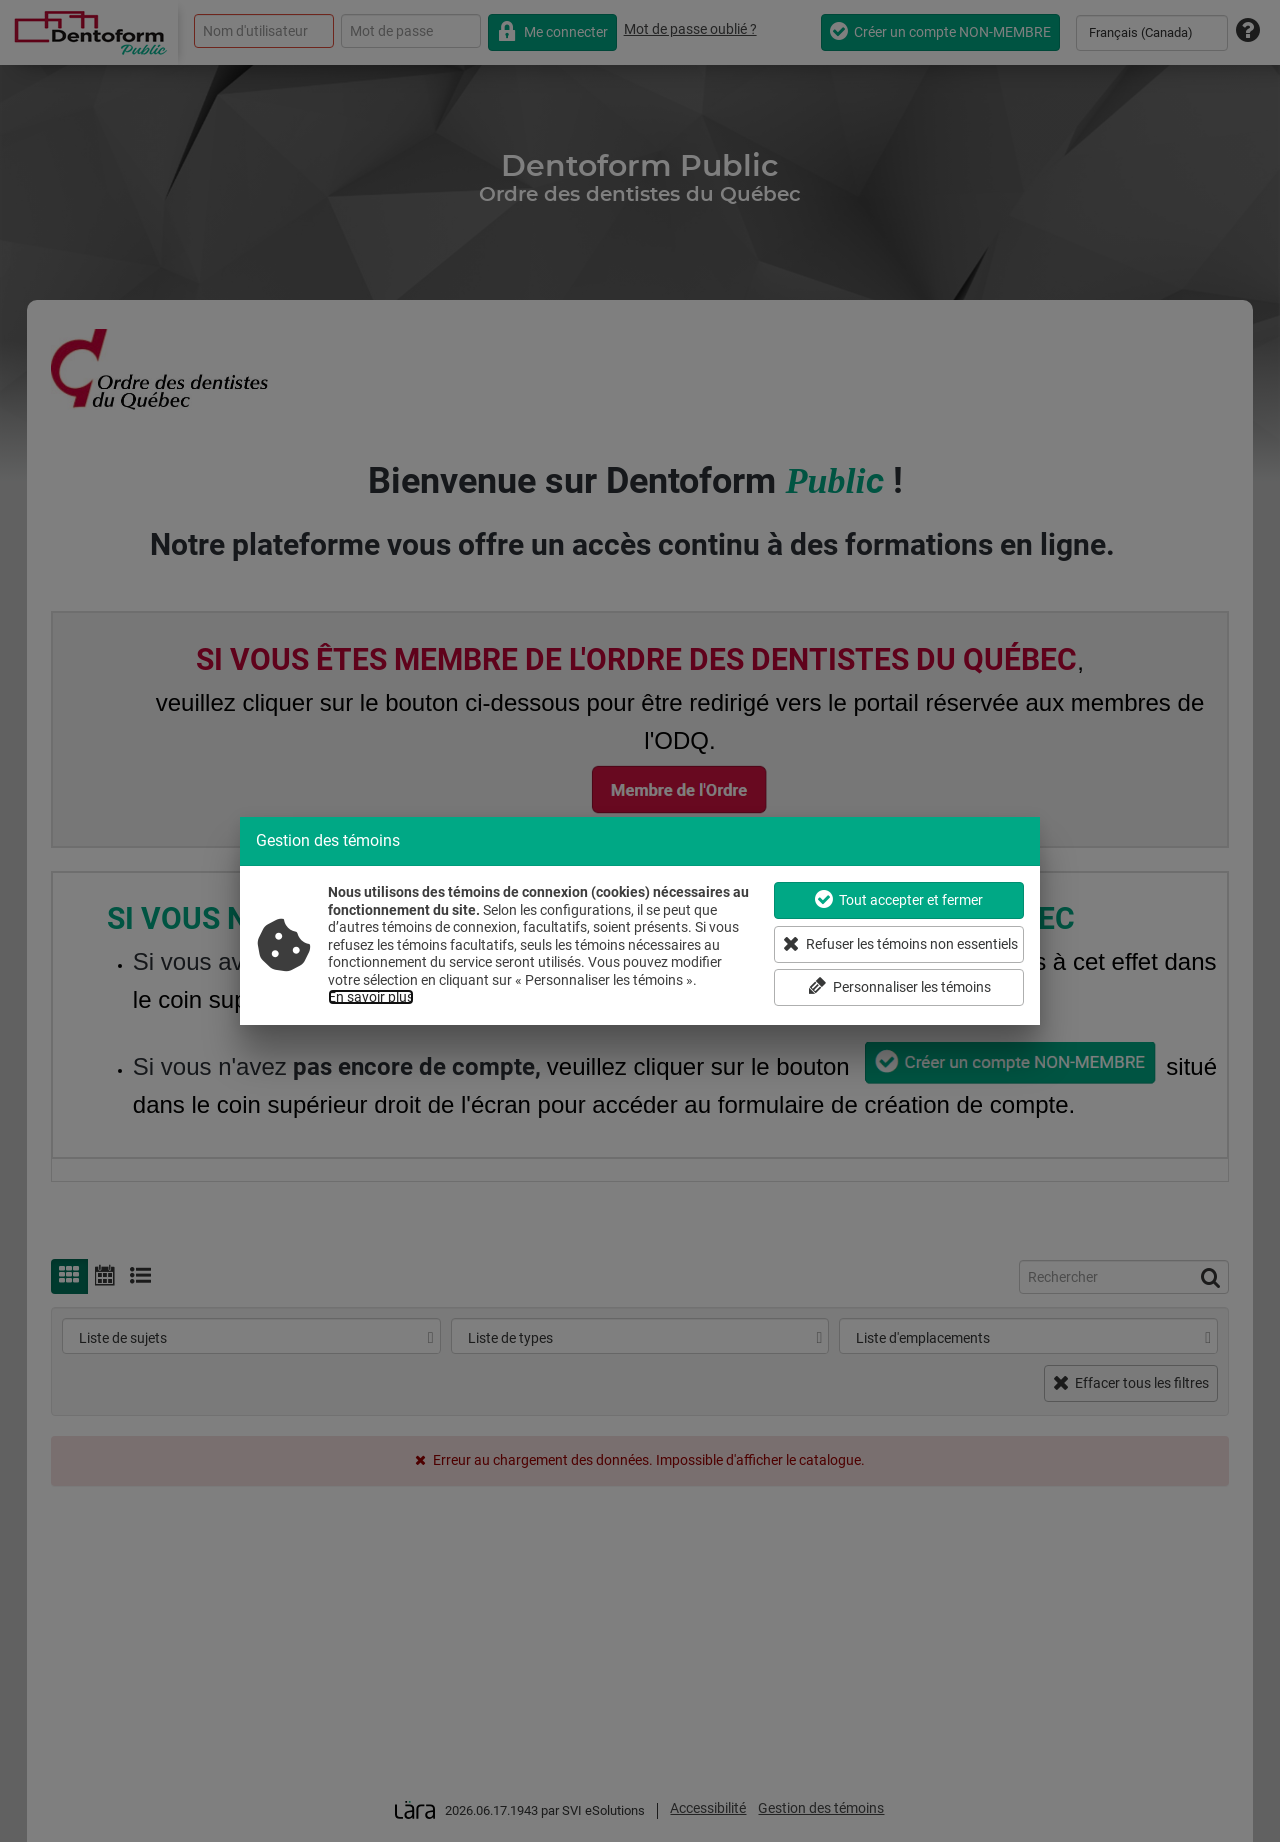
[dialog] (640, 921)
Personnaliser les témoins (899, 986)
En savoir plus (371, 997)
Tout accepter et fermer (899, 899)
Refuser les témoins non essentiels (900, 943)
